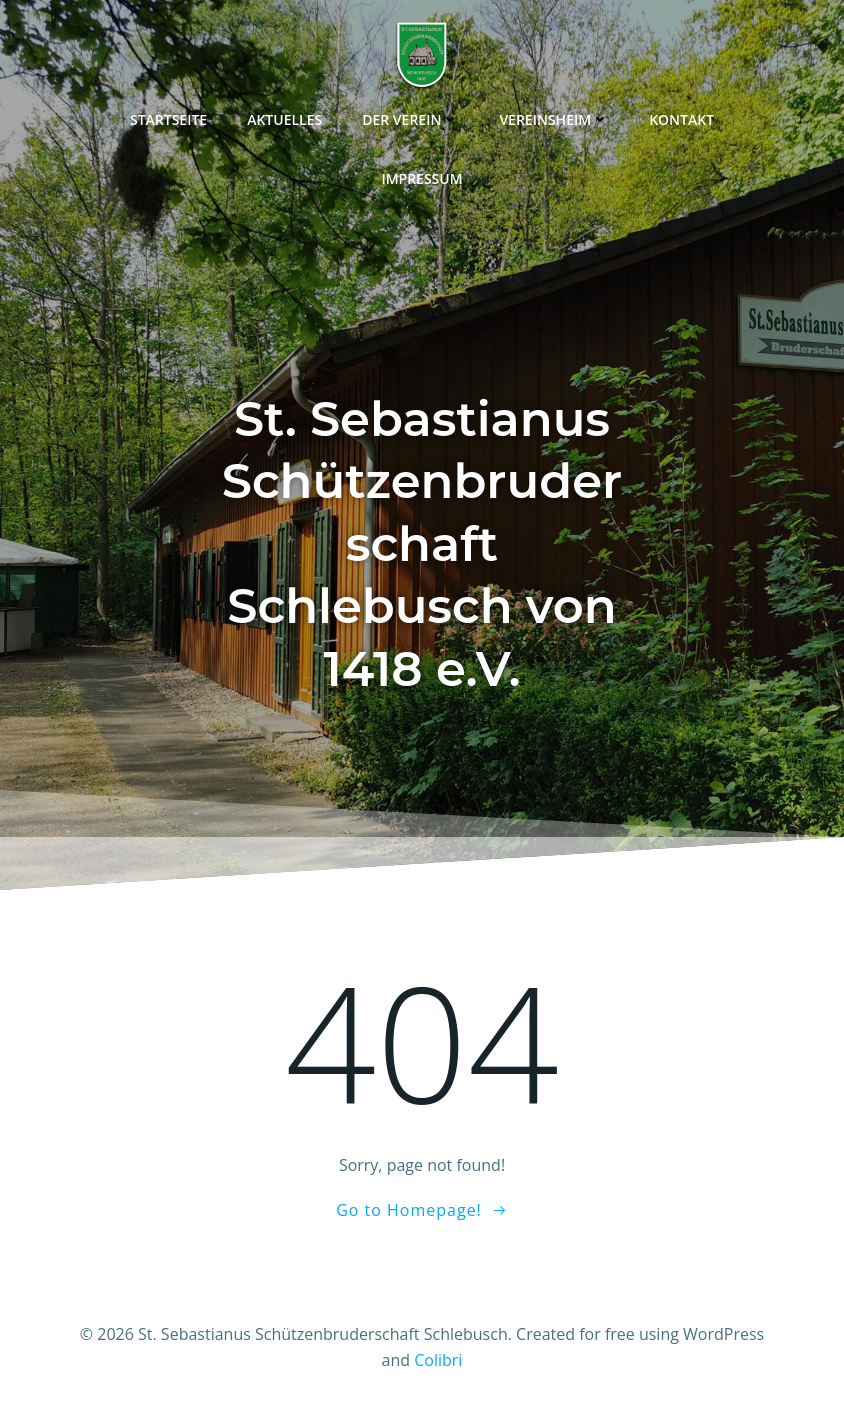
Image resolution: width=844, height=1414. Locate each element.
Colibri (438, 1360)
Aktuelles (284, 119)
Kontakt (681, 119)
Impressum (421, 178)
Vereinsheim (554, 119)
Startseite (168, 119)
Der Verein (410, 119)
